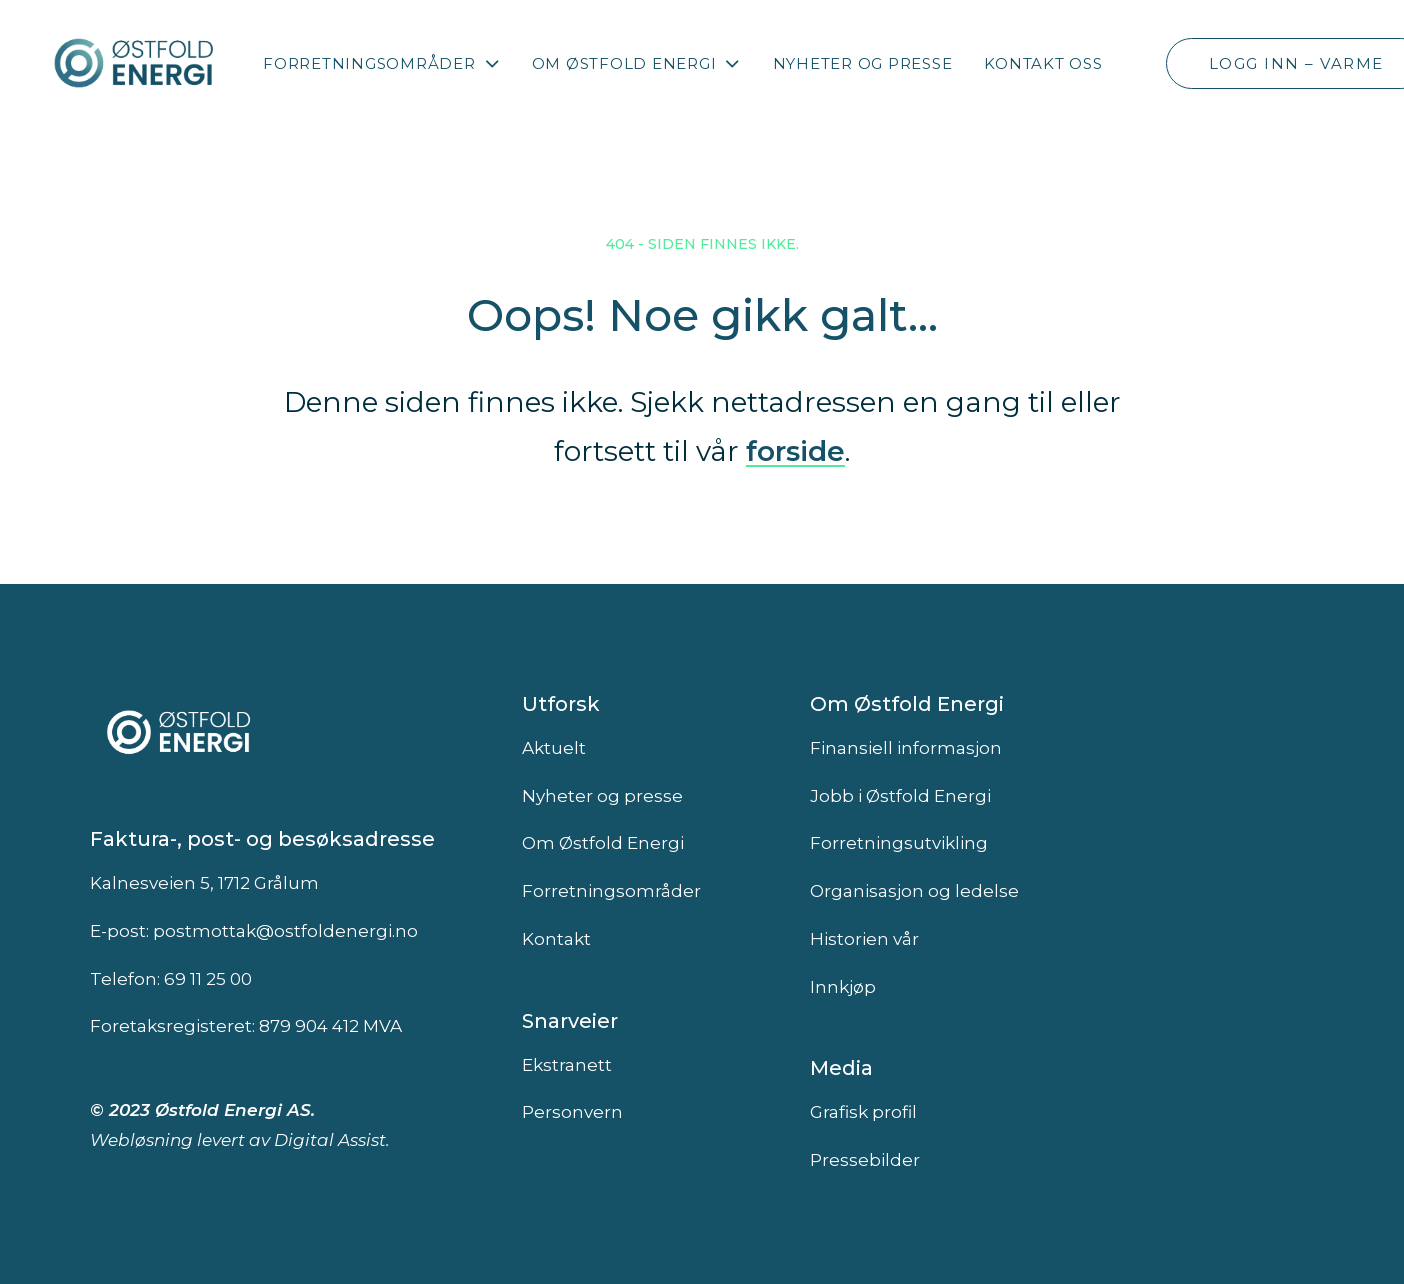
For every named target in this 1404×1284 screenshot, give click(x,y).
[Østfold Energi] (135, 63)
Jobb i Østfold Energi (900, 796)
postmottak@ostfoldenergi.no (285, 931)
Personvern (572, 1112)
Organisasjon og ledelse (914, 891)
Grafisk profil (863, 1112)
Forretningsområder (381, 63)
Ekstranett (567, 1065)
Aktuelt (554, 748)
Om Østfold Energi (636, 63)
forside (795, 451)
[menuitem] (381, 63)
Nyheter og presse (863, 63)
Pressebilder (865, 1160)
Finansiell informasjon (906, 748)
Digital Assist (330, 1140)
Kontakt (556, 939)
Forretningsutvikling (899, 843)
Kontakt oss (1043, 63)
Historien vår (864, 939)
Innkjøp (843, 987)
